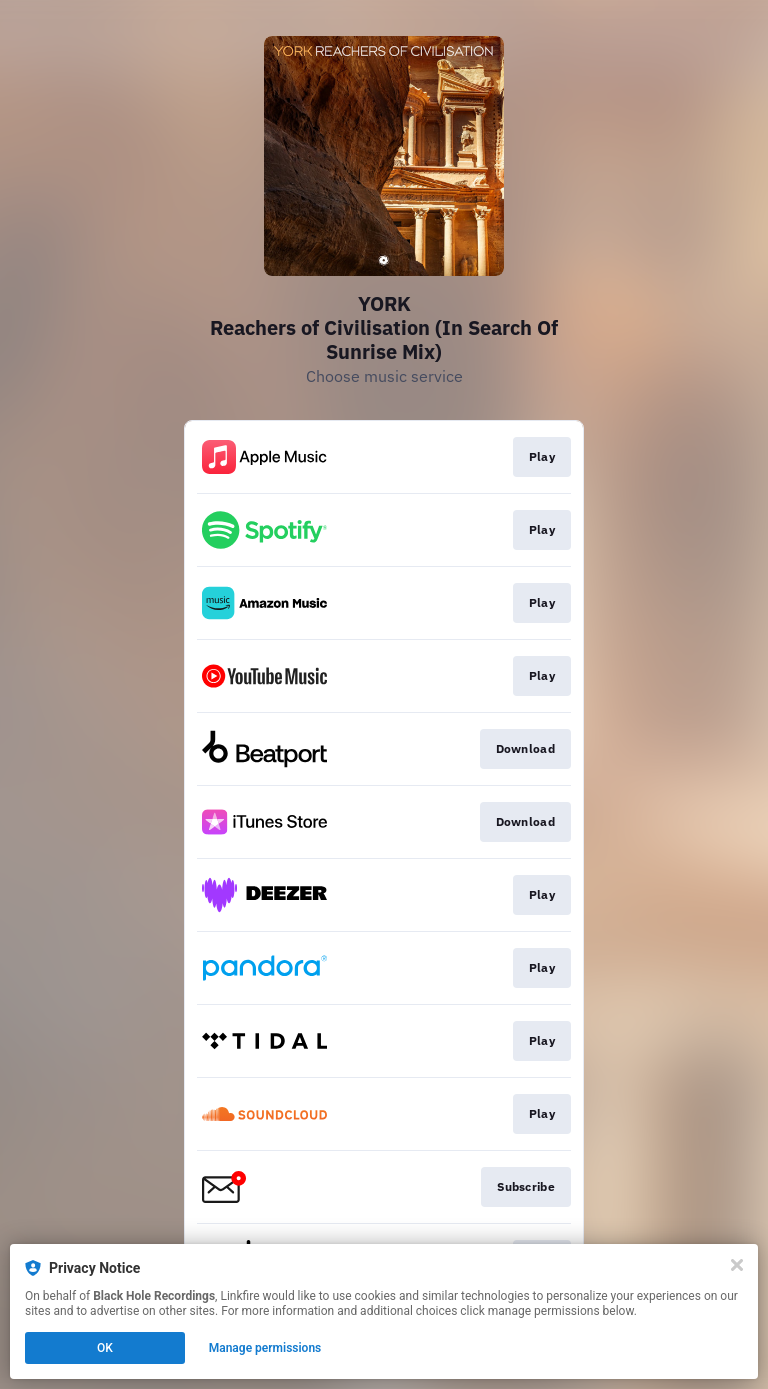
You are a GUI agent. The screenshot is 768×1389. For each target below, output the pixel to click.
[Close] (737, 1265)
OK (105, 1348)
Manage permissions (265, 1348)
